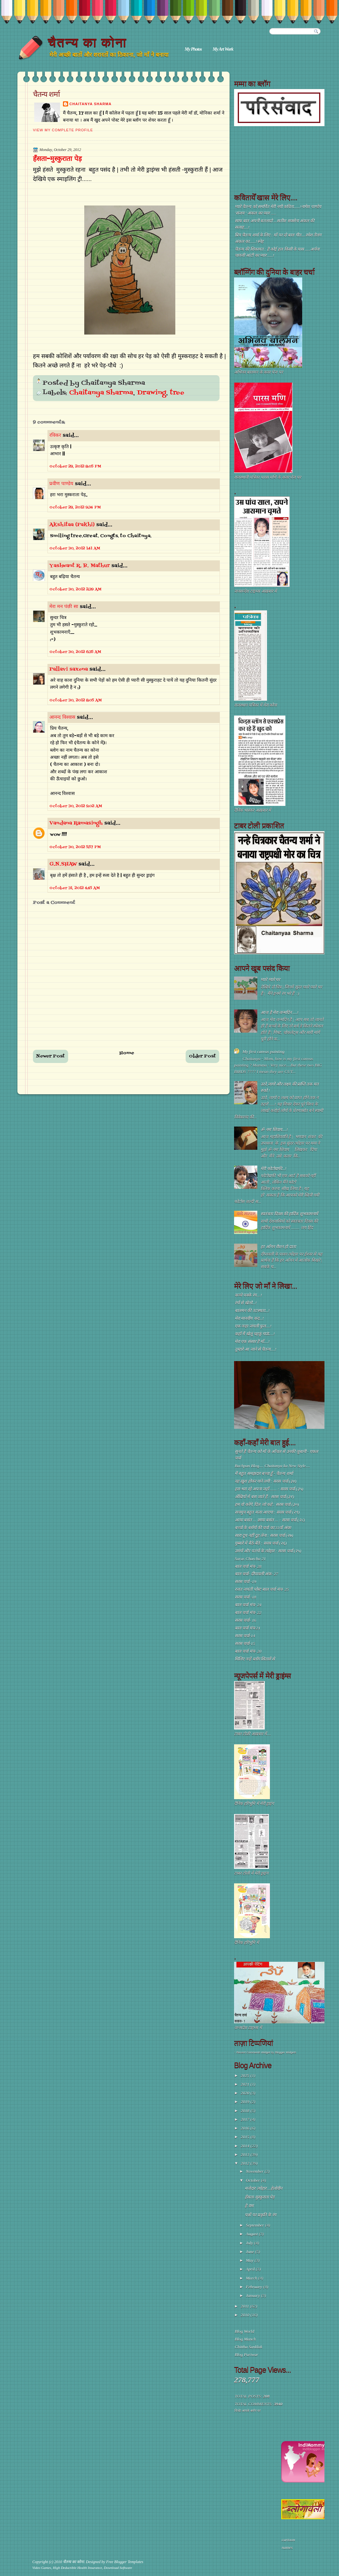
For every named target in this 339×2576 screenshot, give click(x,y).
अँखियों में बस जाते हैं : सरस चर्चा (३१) (264, 1496)
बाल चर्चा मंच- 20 (248, 1651)
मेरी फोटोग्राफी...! (273, 1168)
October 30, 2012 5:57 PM (75, 847)
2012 (246, 2163)
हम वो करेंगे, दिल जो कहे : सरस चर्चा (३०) (267, 1504)
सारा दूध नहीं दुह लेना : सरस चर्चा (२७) (264, 1535)
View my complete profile (63, 130)
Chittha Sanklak (248, 2346)
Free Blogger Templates (124, 2562)
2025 (246, 2075)
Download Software (118, 2568)
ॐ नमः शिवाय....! (274, 1129)
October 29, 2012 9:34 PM (75, 507)
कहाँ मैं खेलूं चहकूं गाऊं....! (255, 1333)
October (253, 2180)
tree (177, 393)
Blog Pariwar (246, 2354)
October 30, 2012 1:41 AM (74, 548)
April (251, 2269)
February (254, 2286)
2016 (246, 2128)
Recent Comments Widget (253, 2052)
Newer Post (50, 1056)
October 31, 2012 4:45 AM (74, 888)
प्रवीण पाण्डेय (61, 483)
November (255, 2171)
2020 (246, 2092)
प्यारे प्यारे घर (270, 979)
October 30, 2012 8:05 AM (75, 700)
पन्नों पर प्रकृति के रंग (260, 2214)
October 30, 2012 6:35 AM (75, 652)
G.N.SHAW (63, 864)
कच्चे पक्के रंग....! (248, 1295)
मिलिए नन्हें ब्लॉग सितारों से (255, 1659)
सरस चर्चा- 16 (245, 1620)
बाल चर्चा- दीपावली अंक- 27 (256, 1573)
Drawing (151, 393)
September (255, 2225)
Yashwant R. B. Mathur (79, 565)
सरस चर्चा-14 (245, 1635)
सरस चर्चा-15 (245, 1643)
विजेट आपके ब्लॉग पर (247, 2410)
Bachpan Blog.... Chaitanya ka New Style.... (272, 1465)
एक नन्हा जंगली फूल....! (253, 1326)
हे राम (249, 2205)
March (252, 2278)
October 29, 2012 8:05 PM (75, 466)
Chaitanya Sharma (90, 104)
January (253, 2295)
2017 (246, 2119)
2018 (246, 2110)
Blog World (244, 2331)
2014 (246, 2145)
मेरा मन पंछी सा (63, 606)
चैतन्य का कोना (87, 42)
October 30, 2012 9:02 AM (75, 806)
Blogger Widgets (285, 2052)
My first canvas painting (263, 1051)
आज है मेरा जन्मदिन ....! (279, 1012)
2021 (246, 2084)
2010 (246, 2314)
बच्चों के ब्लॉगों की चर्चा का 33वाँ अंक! (263, 1527)
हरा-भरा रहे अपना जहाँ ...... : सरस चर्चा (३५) (269, 1489)
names (287, 2547)
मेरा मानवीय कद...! (249, 1318)
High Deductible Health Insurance (77, 2568)
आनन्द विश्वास (62, 717)
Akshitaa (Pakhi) (72, 524)
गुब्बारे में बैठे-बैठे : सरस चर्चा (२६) (261, 1543)
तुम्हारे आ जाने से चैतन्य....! (255, 1349)
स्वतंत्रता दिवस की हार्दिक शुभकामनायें (289, 1213)
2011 (245, 2306)
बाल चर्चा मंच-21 (247, 1628)
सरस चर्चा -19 (245, 1581)
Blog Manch (245, 2339)
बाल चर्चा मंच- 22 (248, 1612)
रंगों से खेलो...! (246, 1302)
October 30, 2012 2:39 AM (75, 589)
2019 (246, 2101)
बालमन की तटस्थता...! (252, 1310)
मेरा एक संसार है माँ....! (252, 1341)
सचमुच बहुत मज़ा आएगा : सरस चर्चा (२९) (267, 1512)
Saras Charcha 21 (250, 1558)
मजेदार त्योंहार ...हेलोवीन (263, 2188)
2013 (246, 2154)
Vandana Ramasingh (76, 823)
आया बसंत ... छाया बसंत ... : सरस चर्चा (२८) (270, 1520)
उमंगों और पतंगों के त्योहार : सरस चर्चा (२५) (268, 1551)
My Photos (193, 49)
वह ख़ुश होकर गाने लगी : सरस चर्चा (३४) (265, 1481)
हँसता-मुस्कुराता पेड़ (57, 159)
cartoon (288, 2539)
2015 (246, 2136)
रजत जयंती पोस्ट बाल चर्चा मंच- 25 (262, 1589)
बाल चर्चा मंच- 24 (248, 1604)
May (250, 2260)
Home (126, 1053)
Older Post (202, 1056)
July (250, 2242)
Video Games (41, 2568)
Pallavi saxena (68, 669)
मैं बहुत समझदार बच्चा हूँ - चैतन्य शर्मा (264, 1473)
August (252, 2233)
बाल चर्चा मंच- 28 (248, 1566)
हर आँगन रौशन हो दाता (278, 1246)
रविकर (56, 435)
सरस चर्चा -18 (245, 1597)
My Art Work (223, 49)
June (250, 2251)
